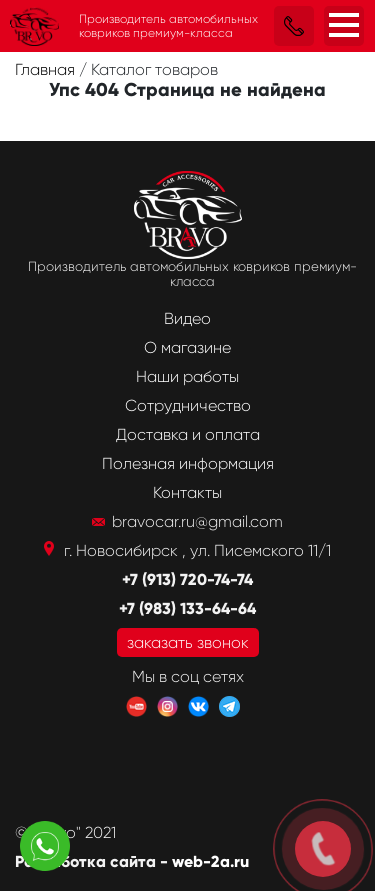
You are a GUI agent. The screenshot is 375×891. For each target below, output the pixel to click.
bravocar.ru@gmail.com (197, 521)
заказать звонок (188, 642)
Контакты (187, 492)
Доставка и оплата (188, 434)
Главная (47, 69)
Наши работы (187, 376)
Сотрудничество (188, 405)
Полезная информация (188, 463)
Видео (187, 318)
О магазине (187, 347)
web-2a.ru (210, 861)
